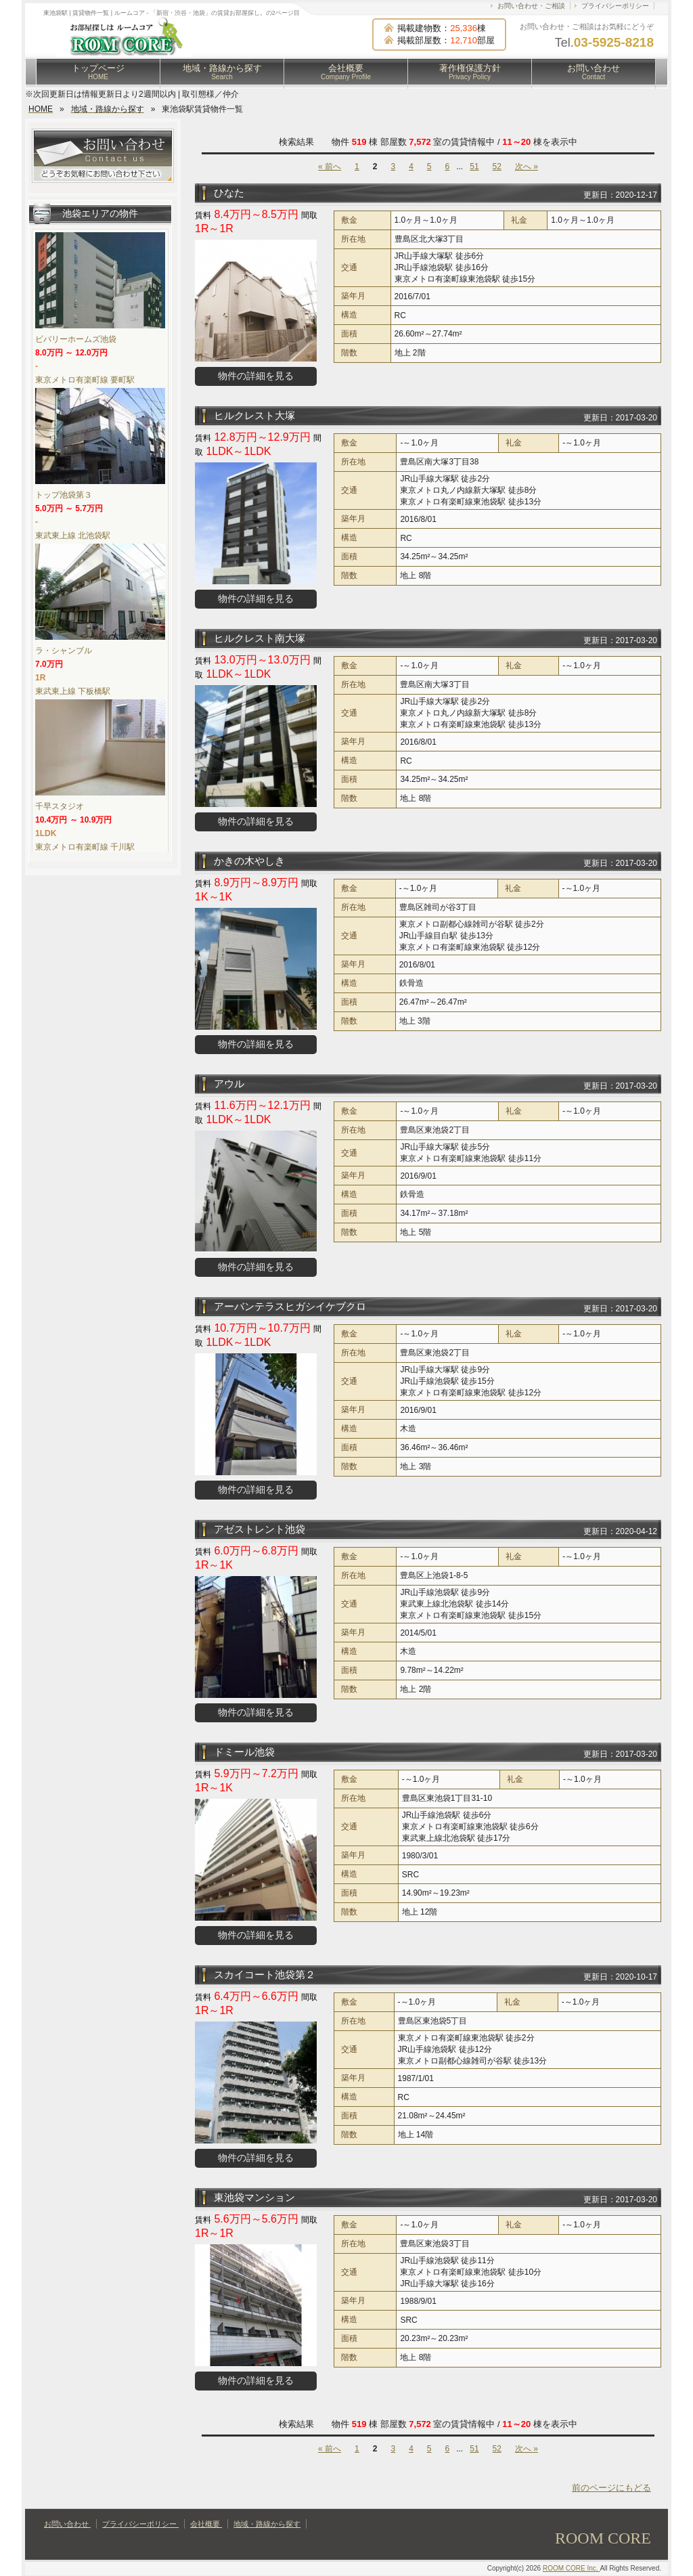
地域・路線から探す (222, 72)
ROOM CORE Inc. (571, 2568)
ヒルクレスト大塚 (254, 415)
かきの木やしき (249, 861)
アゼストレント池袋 (259, 1529)
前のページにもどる (611, 2488)
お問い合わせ (593, 72)
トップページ (98, 72)
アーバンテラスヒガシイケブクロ (290, 1306)
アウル (229, 1083)
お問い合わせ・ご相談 (531, 5)
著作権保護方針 (470, 72)
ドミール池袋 (244, 1752)
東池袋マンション (254, 2197)
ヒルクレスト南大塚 (259, 638)
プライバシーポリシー (615, 5)
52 (497, 166)
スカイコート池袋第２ (264, 1974)
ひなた (229, 192)
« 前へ (329, 166)
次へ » (526, 166)
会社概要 (346, 72)
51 (474, 166)
